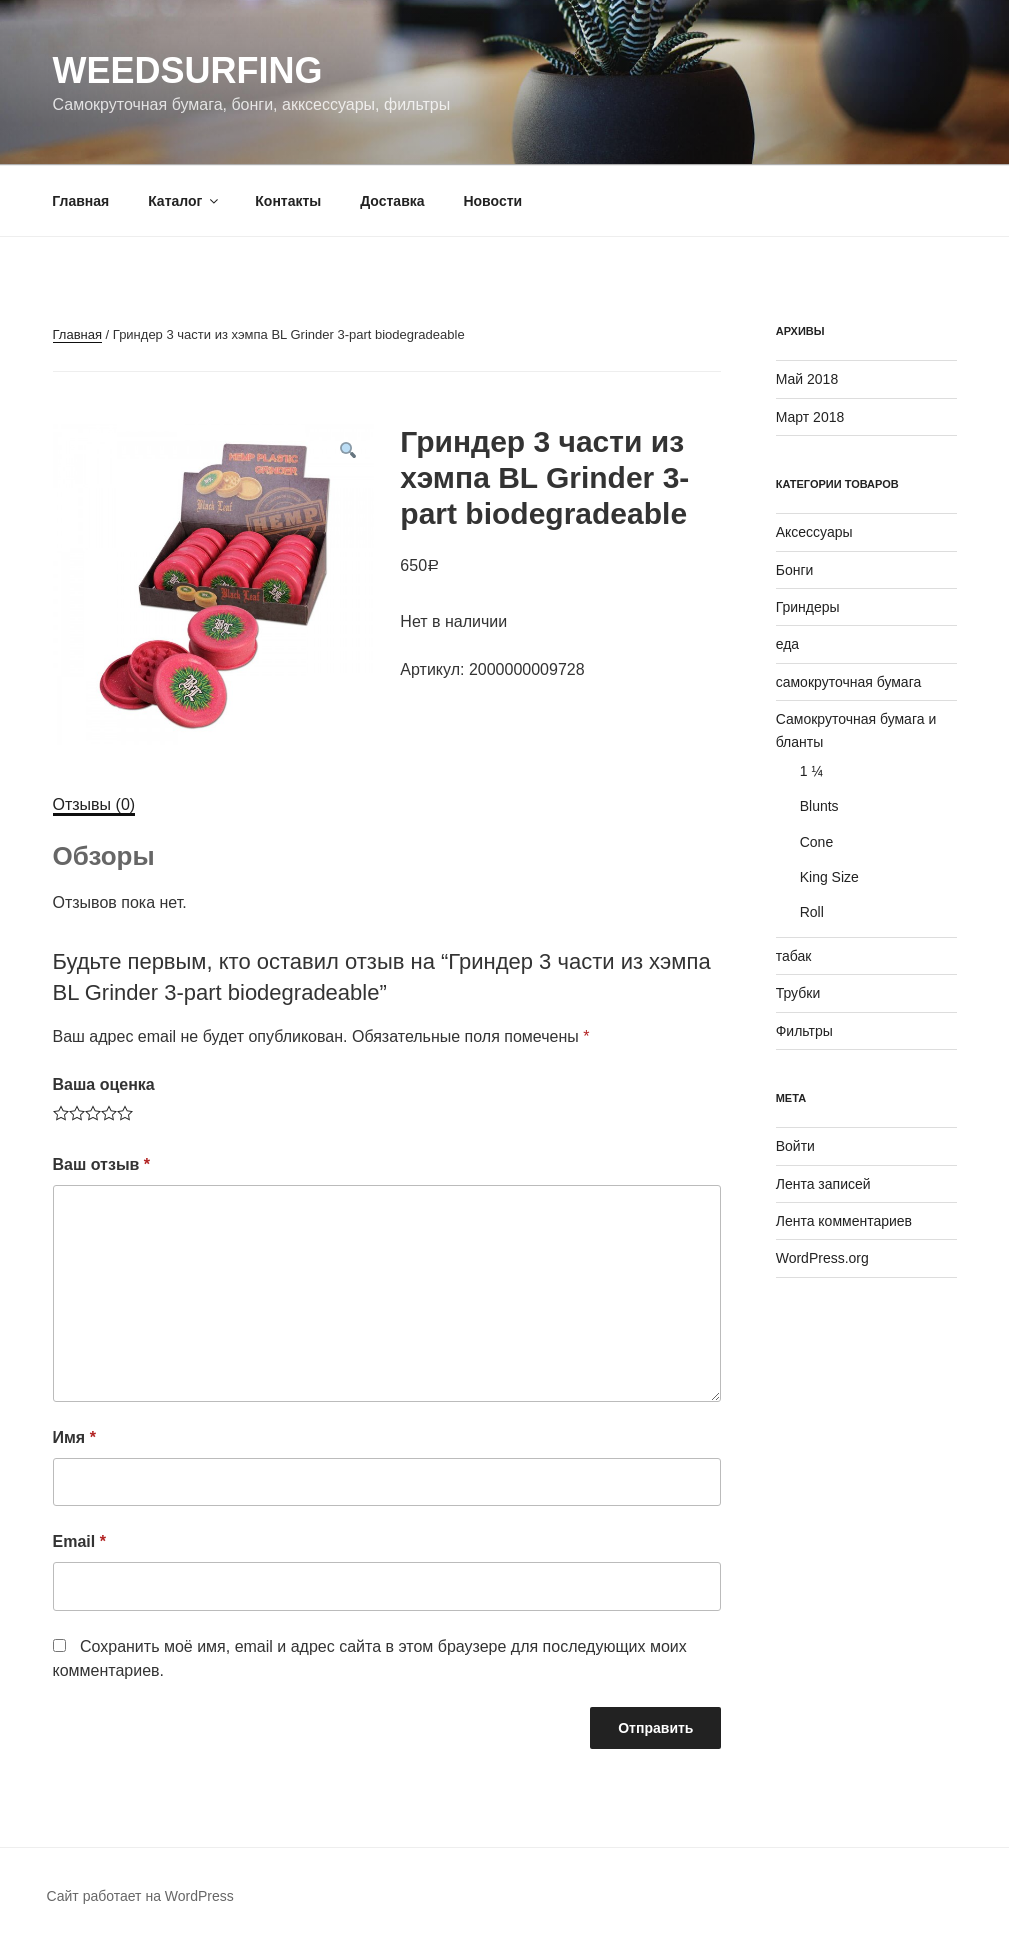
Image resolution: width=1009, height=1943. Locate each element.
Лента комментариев (844, 1221)
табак (794, 956)
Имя (74, 1437)
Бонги (795, 570)
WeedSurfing (188, 70)
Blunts (819, 806)
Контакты (288, 201)
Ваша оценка (104, 1084)
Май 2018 (807, 379)
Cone (816, 842)
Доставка (392, 201)
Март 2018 (810, 417)
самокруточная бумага (849, 682)
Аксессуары (814, 532)
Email (79, 1541)
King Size (829, 877)
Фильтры (804, 1031)
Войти (795, 1146)
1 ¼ (811, 771)
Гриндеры (808, 607)
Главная (80, 201)
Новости (492, 201)
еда (787, 644)
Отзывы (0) (94, 804)
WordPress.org (822, 1258)
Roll (812, 912)
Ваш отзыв (102, 1164)
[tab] (94, 805)
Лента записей (823, 1184)
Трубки (798, 993)
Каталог (184, 201)
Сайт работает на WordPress (140, 1896)
